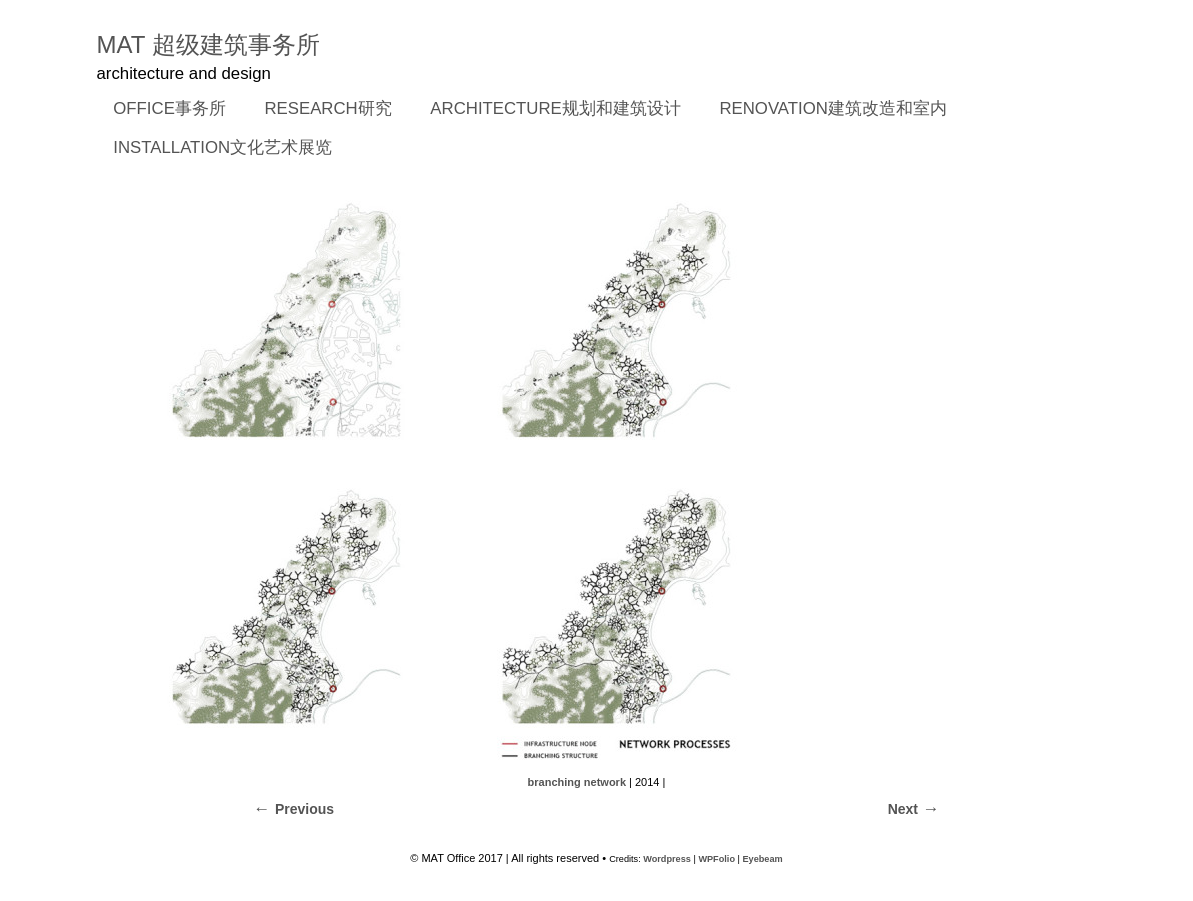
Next (903, 809)
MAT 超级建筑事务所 (208, 44)
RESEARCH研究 (322, 110)
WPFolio (716, 859)
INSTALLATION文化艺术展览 (222, 147)
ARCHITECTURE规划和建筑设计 (555, 108)
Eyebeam (762, 859)
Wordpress (667, 859)
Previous (304, 809)
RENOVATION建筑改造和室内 (832, 108)
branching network (577, 782)
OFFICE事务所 (164, 110)
